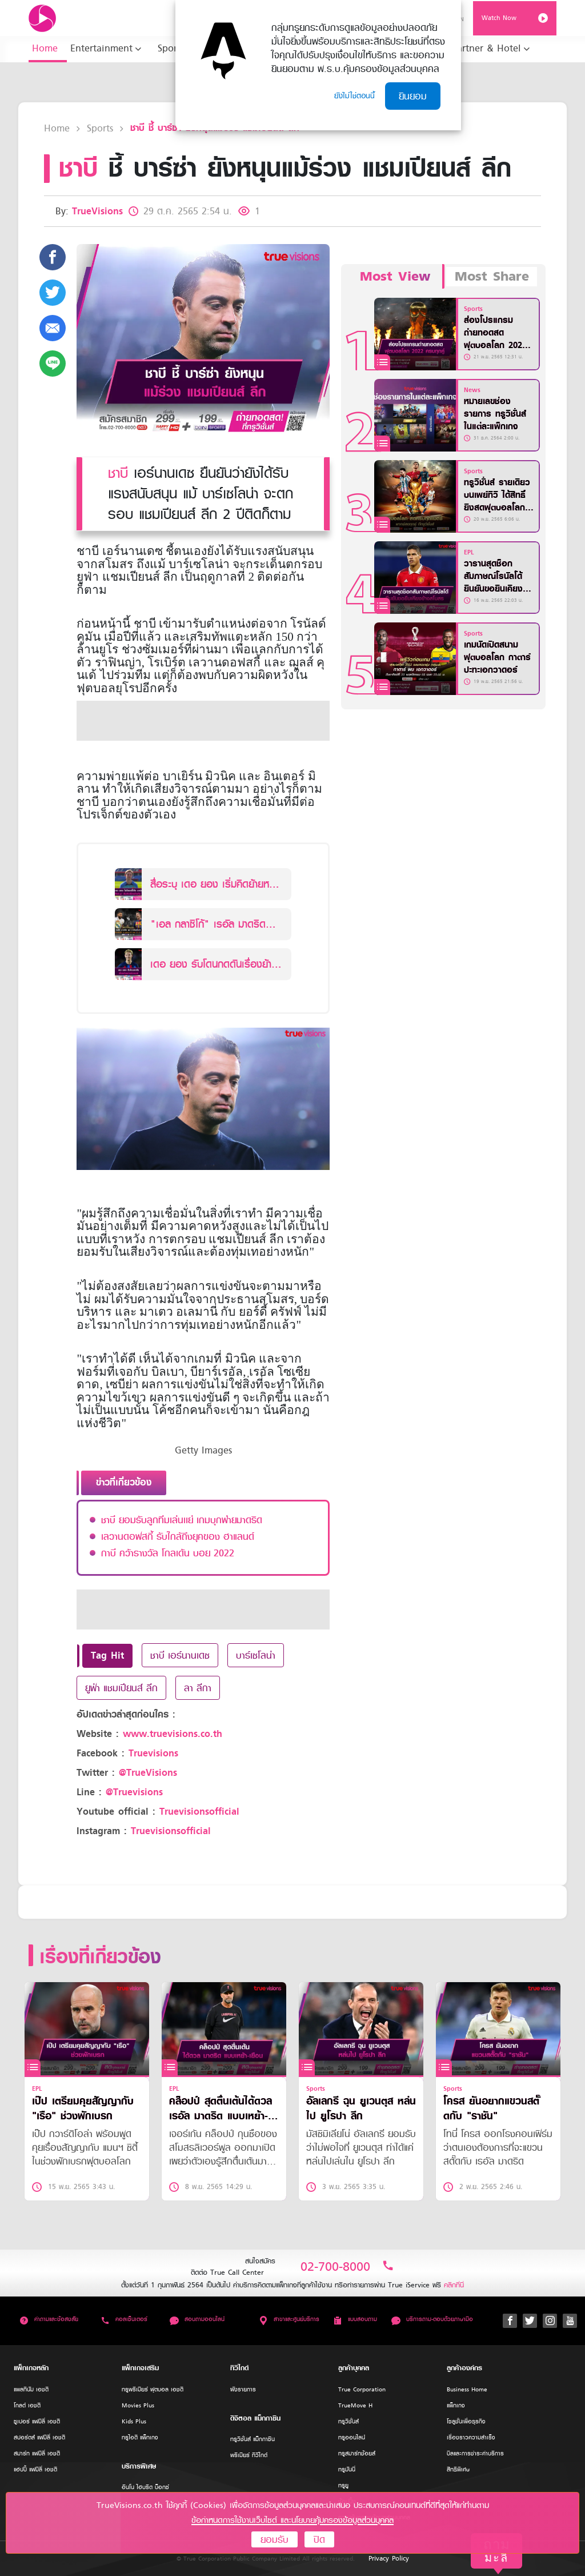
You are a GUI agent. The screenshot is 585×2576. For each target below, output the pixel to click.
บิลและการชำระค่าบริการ (475, 2453)
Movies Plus (138, 2405)
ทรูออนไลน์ (351, 2437)
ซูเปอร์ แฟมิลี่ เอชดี (37, 2421)
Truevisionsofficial (199, 1811)
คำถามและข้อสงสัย (48, 2319)
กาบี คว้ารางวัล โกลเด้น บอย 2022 (167, 1553)
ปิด (319, 2539)
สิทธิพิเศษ (458, 2469)
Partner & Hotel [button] (486, 48)
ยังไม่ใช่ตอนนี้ (354, 96)
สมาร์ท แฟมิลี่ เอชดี (37, 2453)
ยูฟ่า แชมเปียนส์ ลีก (121, 1687)
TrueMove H (355, 2405)
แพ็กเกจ (456, 2405)
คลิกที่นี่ (454, 2284)
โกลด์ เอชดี (27, 2405)
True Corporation (362, 2389)
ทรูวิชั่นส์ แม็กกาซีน (252, 2439)
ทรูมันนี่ (346, 2469)
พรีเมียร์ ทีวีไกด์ (248, 2455)
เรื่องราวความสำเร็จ (471, 2437)
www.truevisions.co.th (172, 1734)
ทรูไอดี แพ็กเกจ (140, 2437)
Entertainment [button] (101, 48)
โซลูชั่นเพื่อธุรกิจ (466, 2421)
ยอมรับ (275, 2539)
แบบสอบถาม (355, 2319)
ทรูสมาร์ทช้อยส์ (356, 2453)
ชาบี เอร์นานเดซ (180, 1655)
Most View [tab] (395, 276)
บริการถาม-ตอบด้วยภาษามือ (432, 2319)
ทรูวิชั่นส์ (348, 2421)
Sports (100, 128)
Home (45, 48)
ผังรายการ (243, 2389)
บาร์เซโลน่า (255, 1655)
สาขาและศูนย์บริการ (289, 2319)
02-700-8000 (347, 2267)
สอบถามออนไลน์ (197, 2319)
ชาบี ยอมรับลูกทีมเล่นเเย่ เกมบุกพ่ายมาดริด (181, 1520)
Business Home (467, 2389)
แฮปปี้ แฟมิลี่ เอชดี (35, 2469)
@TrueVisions (148, 1772)
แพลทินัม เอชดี (31, 2389)
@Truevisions (134, 1792)
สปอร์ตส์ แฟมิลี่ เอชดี (39, 2437)
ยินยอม (413, 96)
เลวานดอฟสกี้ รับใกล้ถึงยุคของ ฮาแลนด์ (177, 1536)
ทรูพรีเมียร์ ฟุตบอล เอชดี (152, 2389)
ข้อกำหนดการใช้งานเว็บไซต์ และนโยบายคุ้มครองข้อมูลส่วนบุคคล (292, 2520)
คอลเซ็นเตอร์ (124, 2319)
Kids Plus (134, 2421)
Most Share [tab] (492, 276)
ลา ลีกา (197, 1687)
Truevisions (153, 1753)
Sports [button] (171, 48)
